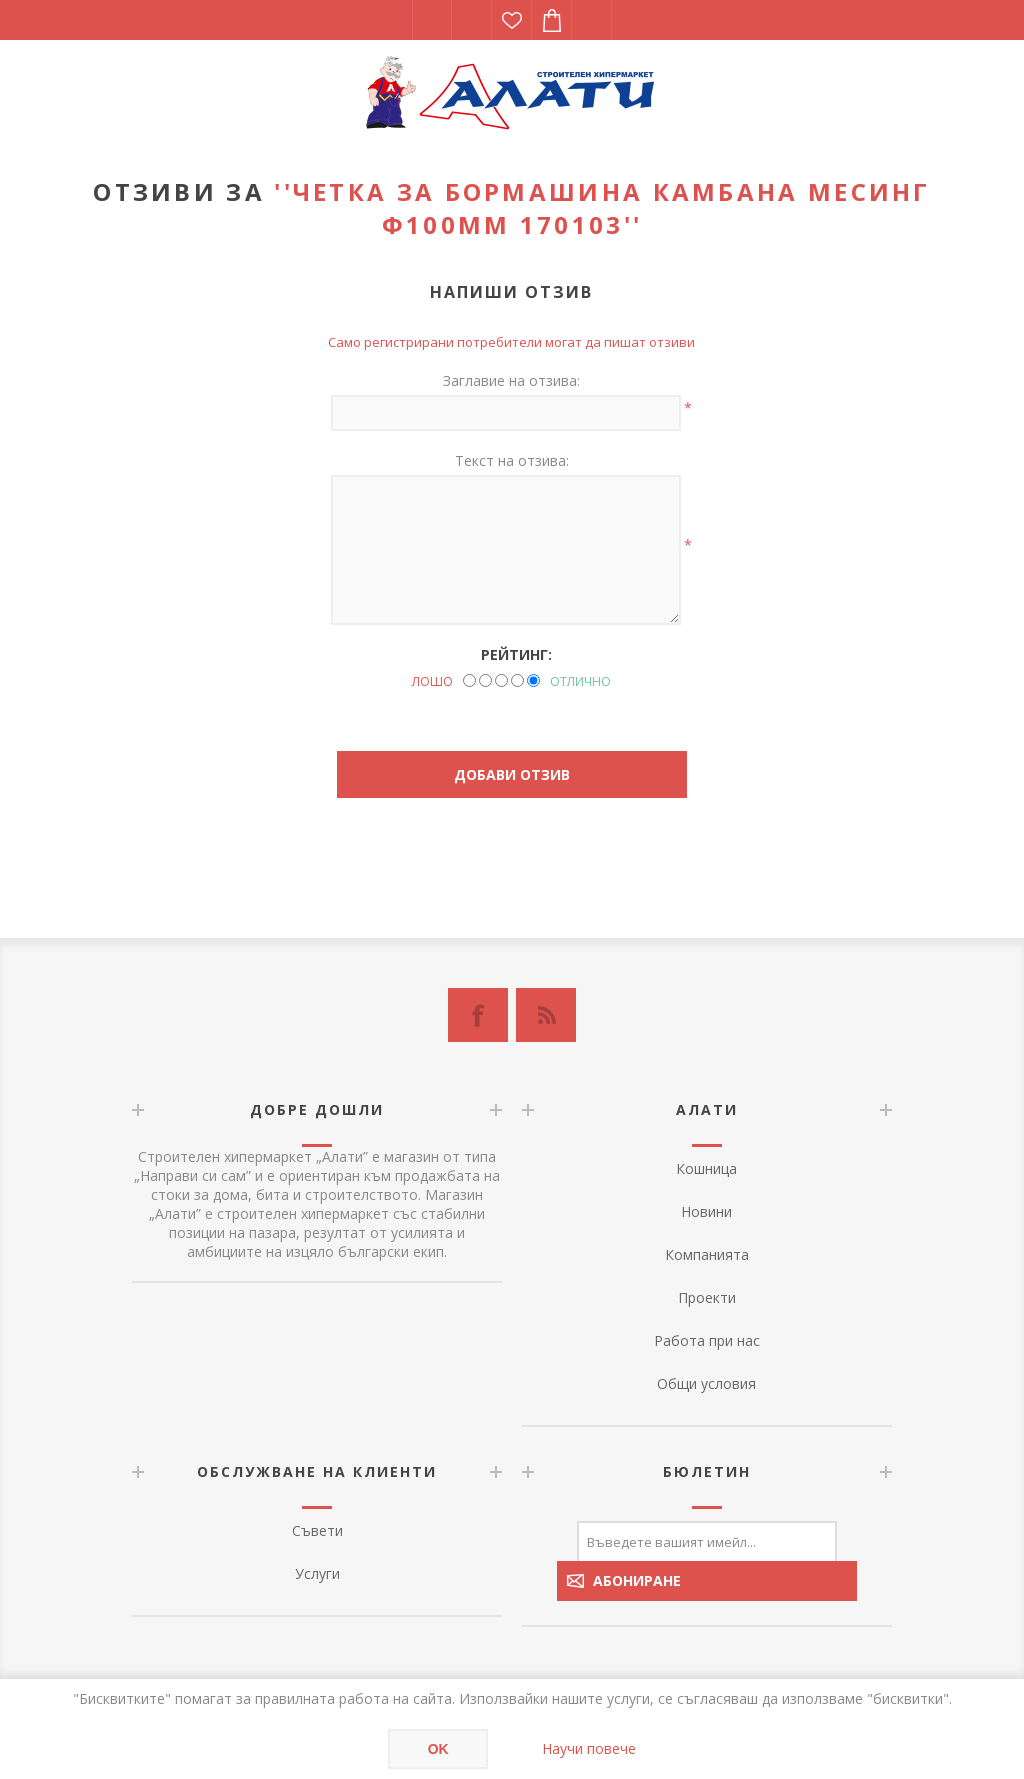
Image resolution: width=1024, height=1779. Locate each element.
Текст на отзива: (512, 460)
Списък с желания (512, 20)
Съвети (317, 1530)
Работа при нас (707, 1340)
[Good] (517, 680)
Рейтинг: (516, 654)
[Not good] (485, 680)
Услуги (317, 1573)
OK (438, 1749)
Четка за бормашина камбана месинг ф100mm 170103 (612, 208)
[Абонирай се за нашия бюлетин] (707, 1541)
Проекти (707, 1297)
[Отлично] (533, 680)
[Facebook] (478, 1015)
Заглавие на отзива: (511, 380)
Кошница (706, 1168)
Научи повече (589, 1748)
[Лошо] (469, 680)
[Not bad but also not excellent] (501, 680)
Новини (706, 1211)
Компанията (707, 1254)
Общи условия (706, 1383)
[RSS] (546, 1015)
